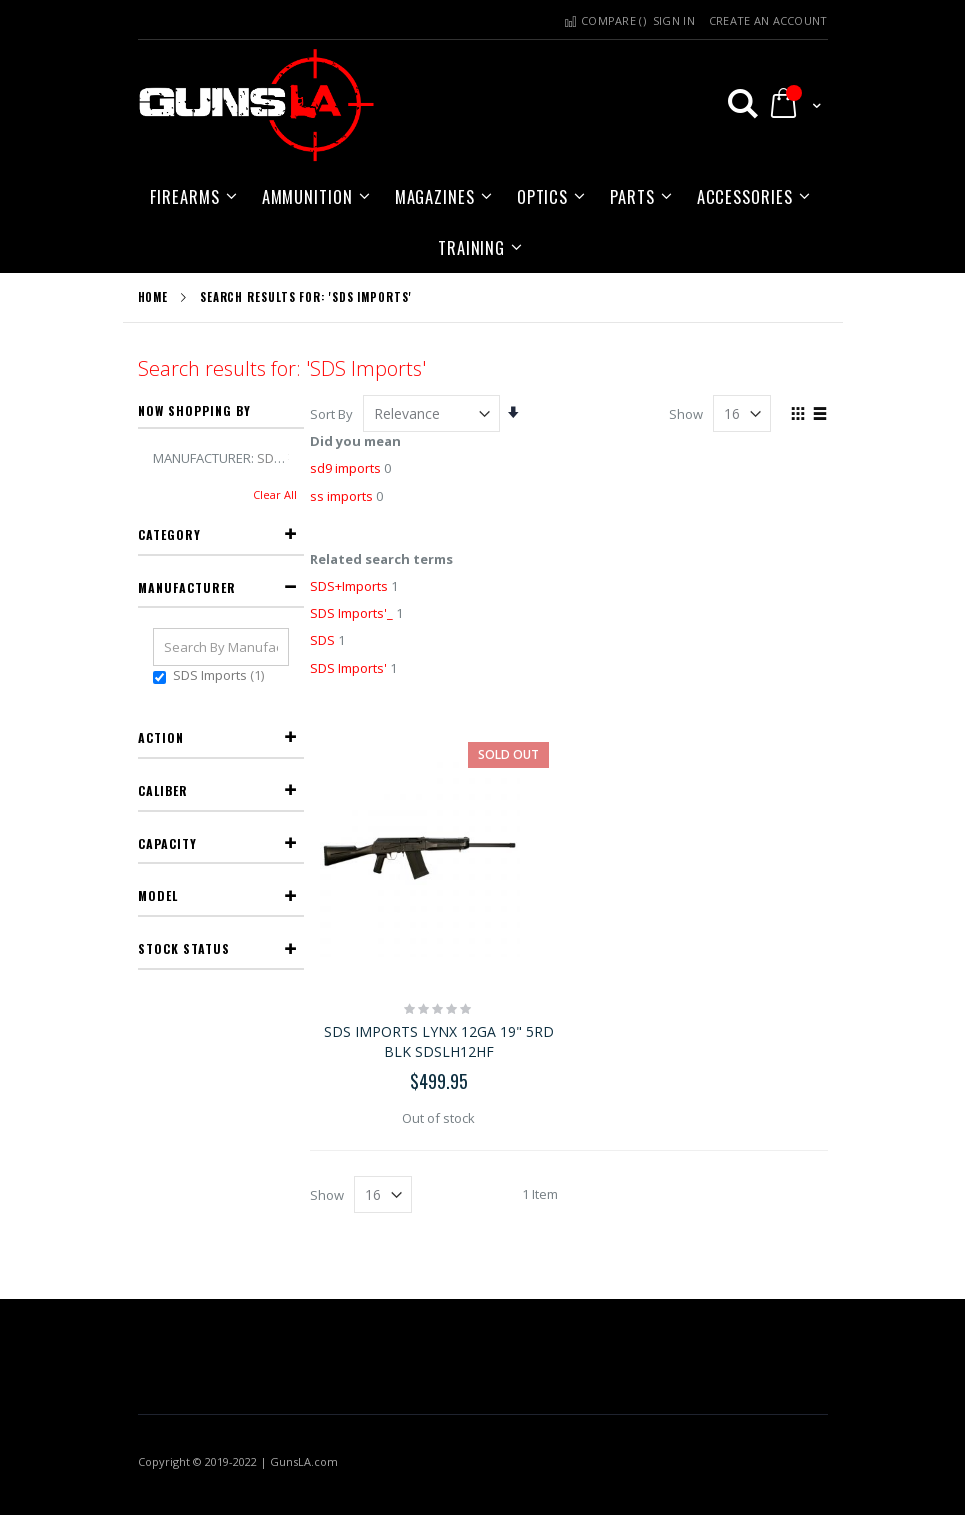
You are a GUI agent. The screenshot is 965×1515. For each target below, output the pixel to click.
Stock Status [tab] (184, 948)
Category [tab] (169, 534)
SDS (322, 640)
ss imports (341, 496)
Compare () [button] (603, 20)
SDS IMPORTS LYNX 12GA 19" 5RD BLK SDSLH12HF (439, 1041)
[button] (734, 103)
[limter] (742, 413)
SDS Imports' (348, 668)
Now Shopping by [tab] (194, 410)
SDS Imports (221, 675)
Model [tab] (158, 895)
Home (153, 297)
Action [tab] (161, 737)
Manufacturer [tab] (187, 587)
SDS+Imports (349, 586)
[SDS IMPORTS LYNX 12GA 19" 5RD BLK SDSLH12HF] (439, 857)
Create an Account (768, 20)
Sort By (331, 414)
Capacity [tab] (167, 843)
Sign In (674, 20)
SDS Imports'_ (351, 613)
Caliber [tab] (163, 790)
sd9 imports (345, 468)
